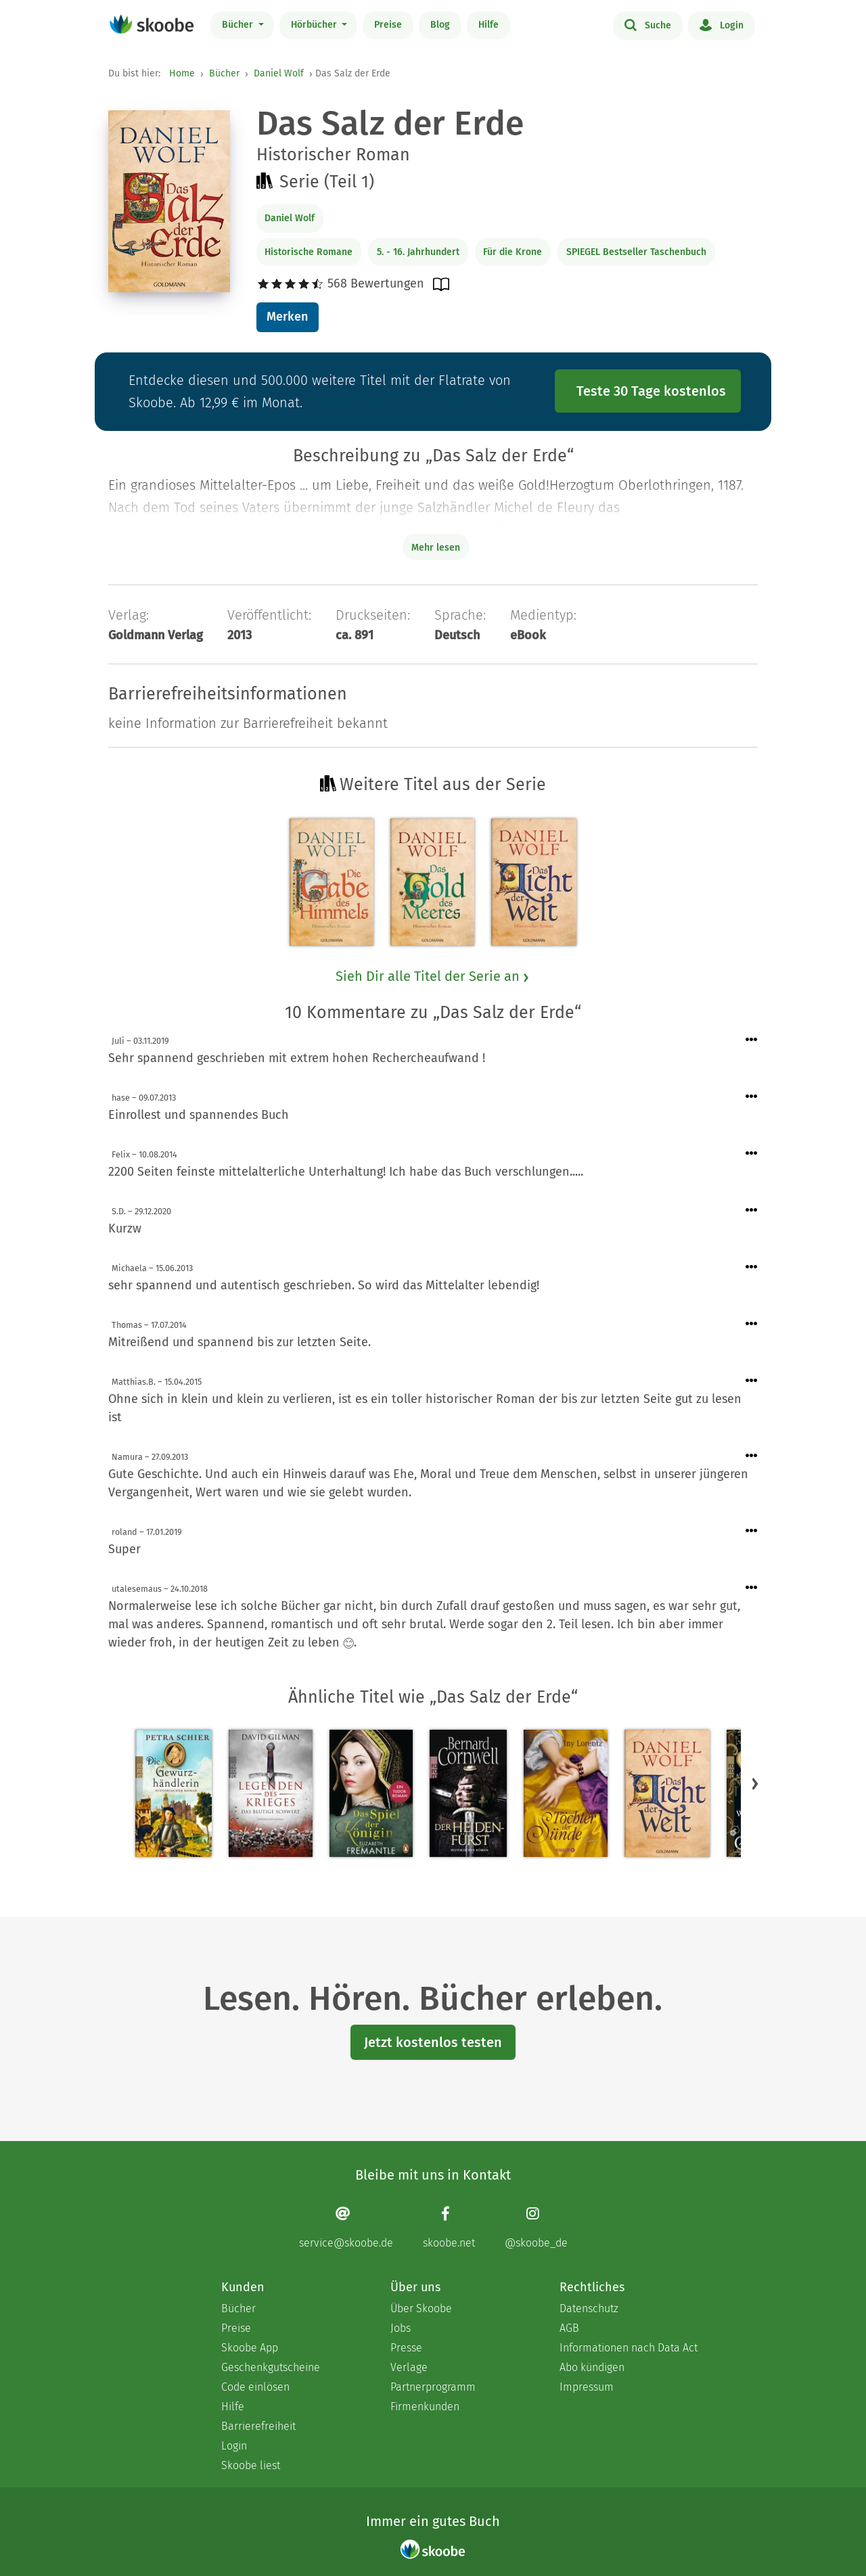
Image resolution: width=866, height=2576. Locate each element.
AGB (569, 2328)
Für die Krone (512, 252)
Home (182, 73)
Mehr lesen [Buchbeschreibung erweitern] (435, 547)
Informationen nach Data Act (629, 2347)
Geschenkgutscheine (270, 2367)
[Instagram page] (536, 2227)
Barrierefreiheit (258, 2426)
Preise (388, 24)
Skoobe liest (250, 2465)
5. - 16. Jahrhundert (418, 252)
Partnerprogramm (433, 2386)
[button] (755, 1783)
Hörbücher (315, 24)
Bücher (239, 24)
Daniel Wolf (279, 73)
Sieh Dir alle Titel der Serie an (433, 976)
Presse (406, 2347)
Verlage (409, 2367)
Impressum (587, 2386)
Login (722, 24)
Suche (647, 24)
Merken (287, 316)
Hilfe (488, 24)
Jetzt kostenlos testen (433, 2042)
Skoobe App (249, 2347)
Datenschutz (589, 2308)
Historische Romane (308, 252)
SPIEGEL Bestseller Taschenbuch (636, 252)
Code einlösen (255, 2386)
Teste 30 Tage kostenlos (651, 391)
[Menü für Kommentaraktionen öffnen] (752, 1040)
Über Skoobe (421, 2308)
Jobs (400, 2328)
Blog (440, 24)
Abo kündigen (592, 2367)
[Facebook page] (448, 2227)
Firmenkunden (424, 2406)
